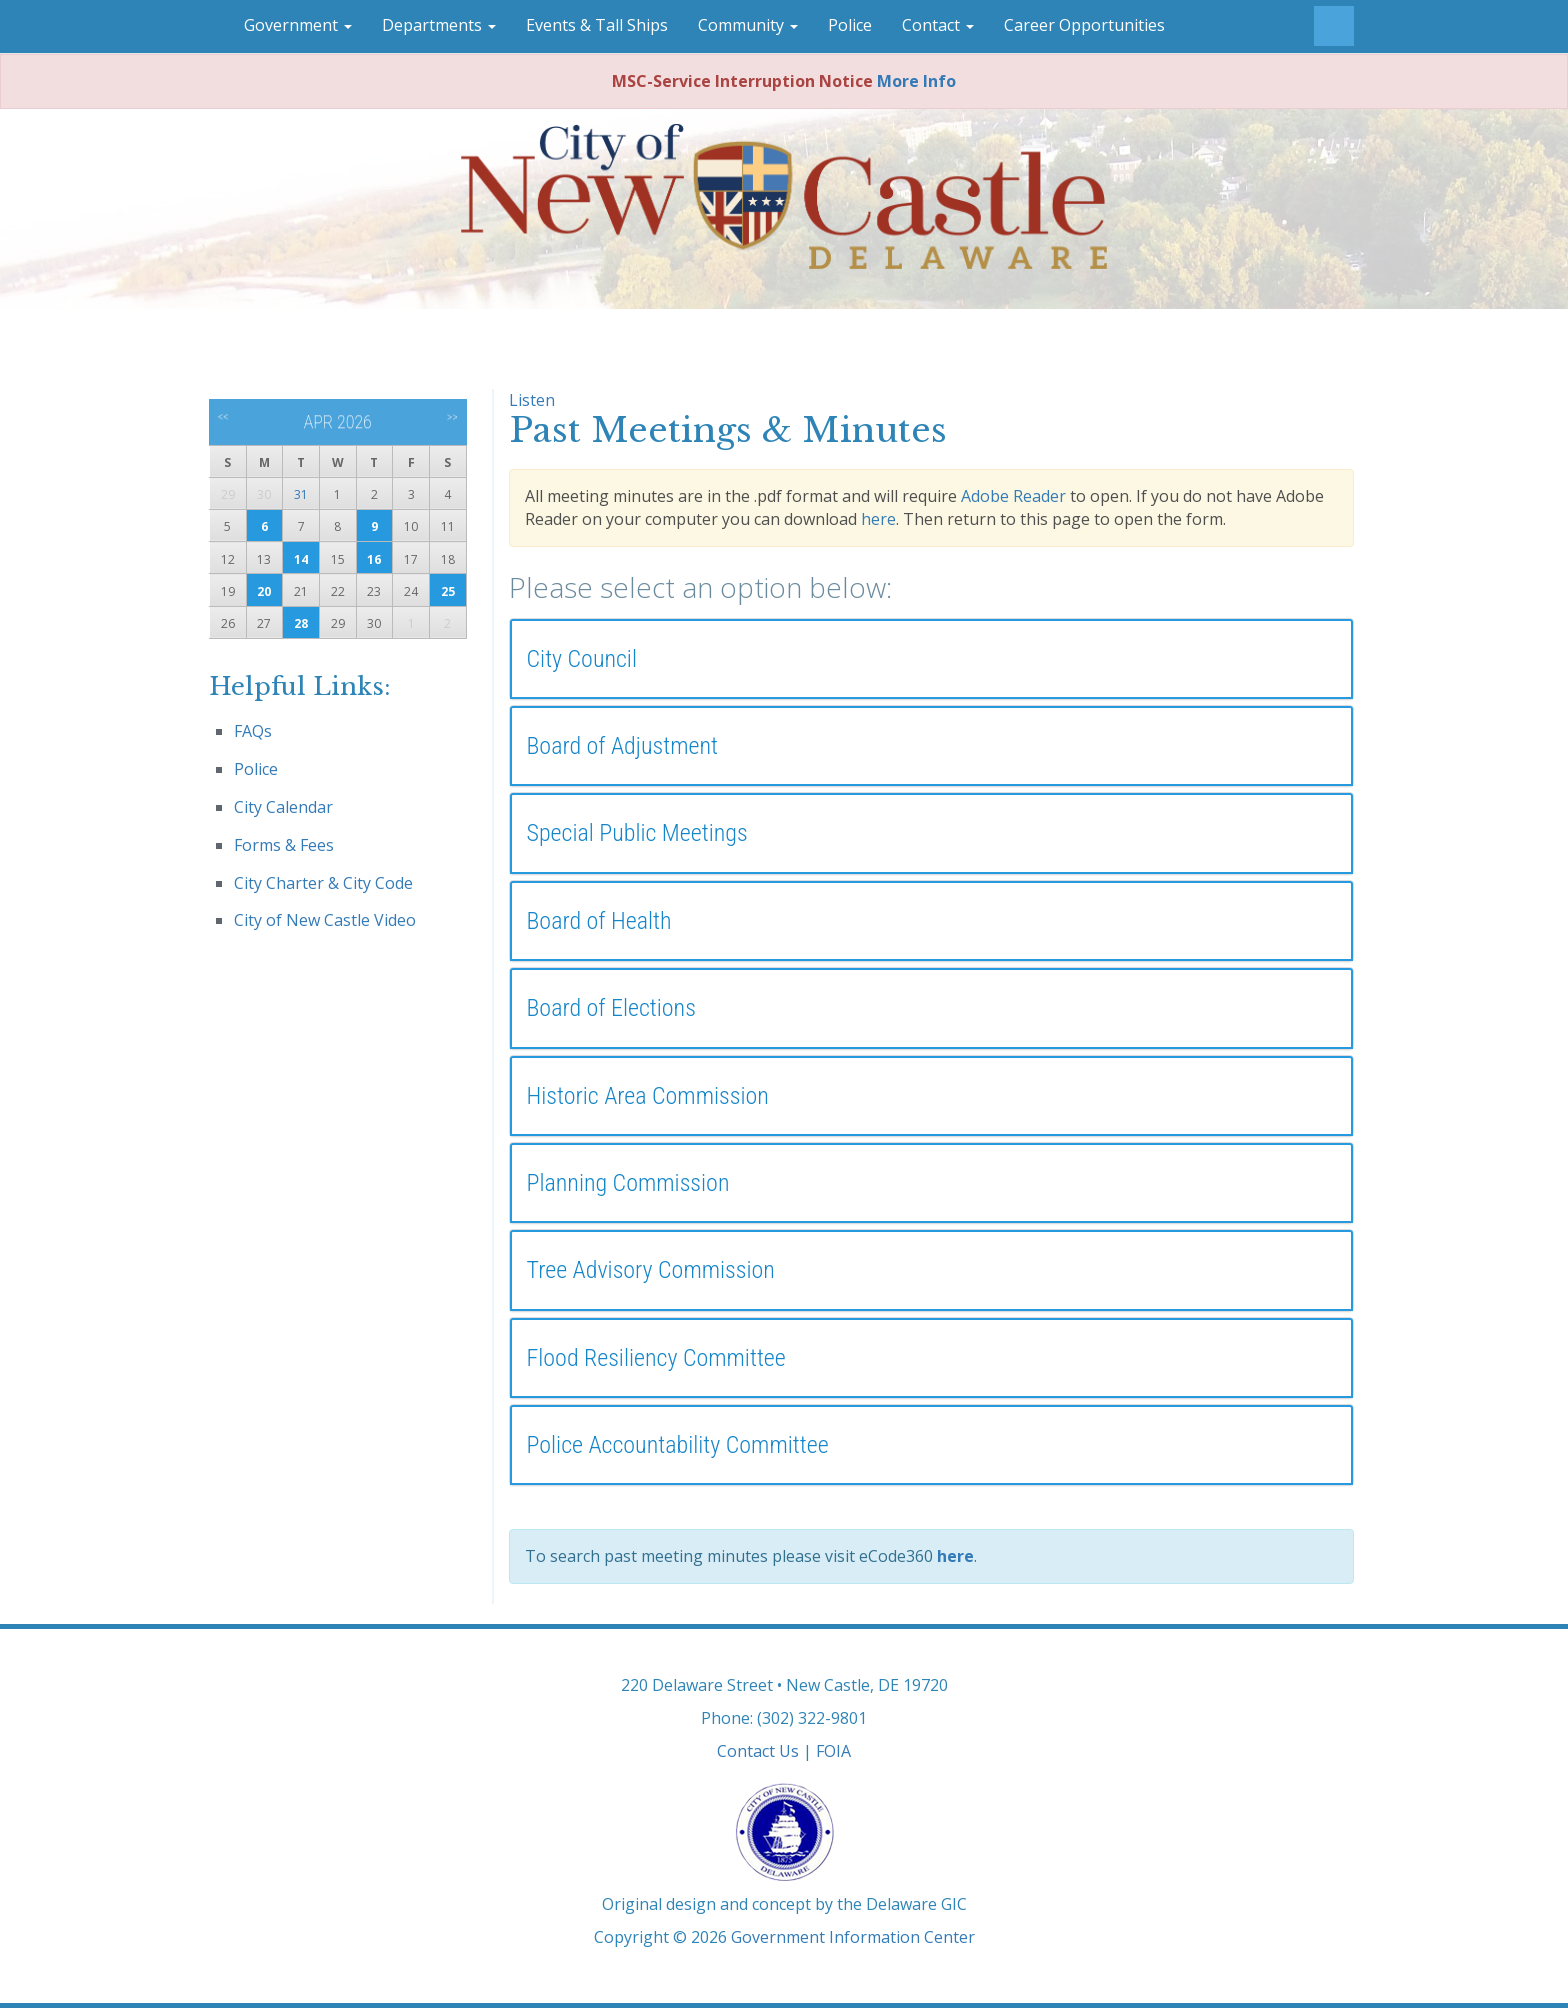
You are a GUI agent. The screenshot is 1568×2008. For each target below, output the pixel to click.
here (878, 519)
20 (264, 591)
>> (452, 417)
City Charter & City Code (323, 883)
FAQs (253, 731)
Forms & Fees (284, 845)
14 (301, 559)
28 (301, 623)
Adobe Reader (1013, 496)
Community (748, 25)
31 (301, 494)
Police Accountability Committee (678, 1445)
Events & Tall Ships (597, 25)
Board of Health (599, 921)
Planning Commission (628, 1183)
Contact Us (758, 1751)
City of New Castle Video (325, 920)
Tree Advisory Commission (651, 1270)
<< (223, 417)
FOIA (833, 1751)
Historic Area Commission (648, 1096)
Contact (938, 25)
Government (298, 25)
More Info (916, 81)
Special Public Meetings (637, 833)
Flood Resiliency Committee (656, 1358)
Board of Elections (611, 1008)
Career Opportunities (1084, 25)
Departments (439, 25)
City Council (582, 659)
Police (850, 25)
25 (448, 591)
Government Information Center (853, 1937)
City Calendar (283, 807)
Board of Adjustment (622, 746)
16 (374, 559)
